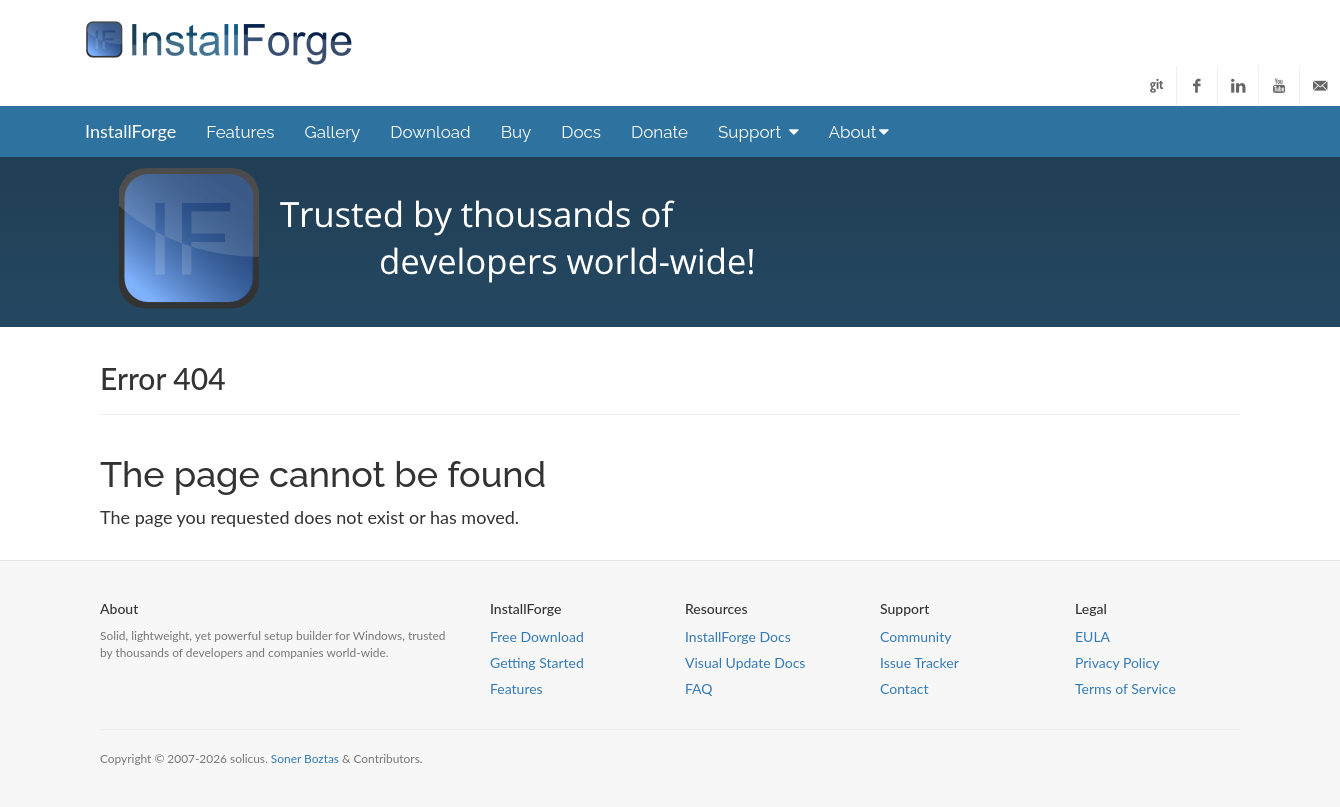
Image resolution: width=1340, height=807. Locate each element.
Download (430, 132)
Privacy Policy (1117, 662)
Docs (581, 132)
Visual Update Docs (745, 662)
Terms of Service (1125, 688)
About (859, 132)
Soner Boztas (305, 758)
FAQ (699, 688)
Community (915, 636)
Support (758, 132)
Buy (516, 132)
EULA (1092, 636)
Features (240, 132)
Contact (904, 688)
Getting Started (537, 662)
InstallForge (130, 131)
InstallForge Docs (738, 636)
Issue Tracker (919, 662)
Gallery (332, 132)
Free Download (537, 636)
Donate (659, 132)
